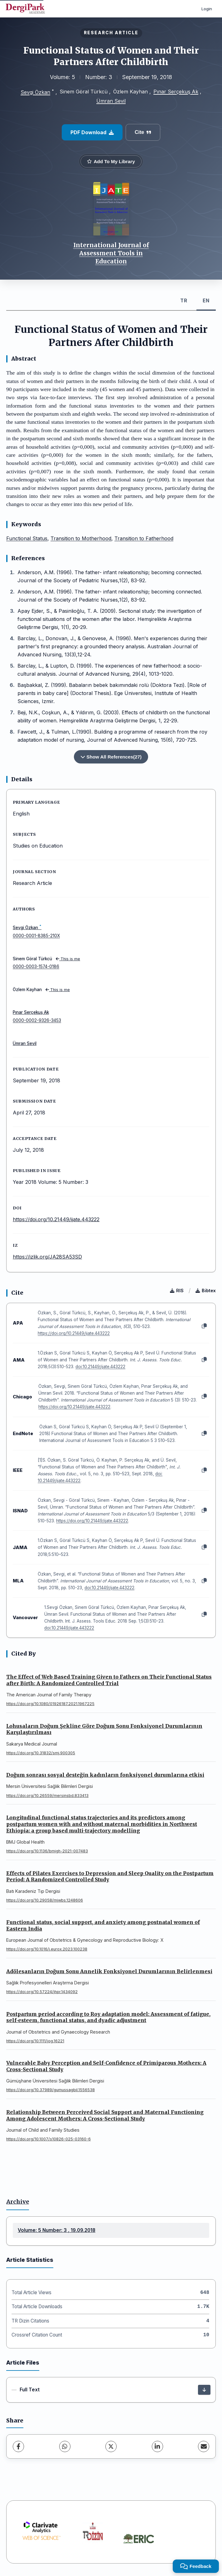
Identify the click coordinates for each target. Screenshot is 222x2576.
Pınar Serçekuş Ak (175, 91)
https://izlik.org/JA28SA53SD (47, 1257)
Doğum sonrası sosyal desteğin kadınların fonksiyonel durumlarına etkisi (105, 1775)
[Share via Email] (203, 2446)
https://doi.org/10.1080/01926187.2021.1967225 (50, 1703)
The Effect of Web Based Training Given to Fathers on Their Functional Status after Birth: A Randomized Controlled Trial (109, 1680)
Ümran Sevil (111, 101)
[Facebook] (18, 2446)
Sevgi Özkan (35, 92)
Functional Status (26, 538)
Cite (143, 132)
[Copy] (204, 1326)
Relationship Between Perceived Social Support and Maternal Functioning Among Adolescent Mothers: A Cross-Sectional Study (105, 2115)
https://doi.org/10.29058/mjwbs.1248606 (44, 1900)
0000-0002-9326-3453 (37, 1020)
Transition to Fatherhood (143, 538)
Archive (17, 2201)
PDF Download (92, 132)
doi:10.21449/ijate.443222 (100, 1366)
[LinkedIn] (157, 2446)
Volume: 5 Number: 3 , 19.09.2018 (56, 2230)
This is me (68, 959)
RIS (177, 1290)
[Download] (204, 2390)
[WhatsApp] (64, 2446)
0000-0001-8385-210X (36, 935)
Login (206, 8)
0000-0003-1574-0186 (36, 966)
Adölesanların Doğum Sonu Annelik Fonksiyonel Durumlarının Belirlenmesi (109, 1971)
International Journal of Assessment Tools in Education (111, 253)
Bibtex (205, 1290)
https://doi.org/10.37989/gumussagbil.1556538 (50, 2089)
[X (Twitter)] (111, 2446)
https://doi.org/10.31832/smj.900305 (40, 1753)
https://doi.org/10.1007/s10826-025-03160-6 (48, 2139)
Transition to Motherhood (81, 538)
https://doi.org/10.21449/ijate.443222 (56, 1219)
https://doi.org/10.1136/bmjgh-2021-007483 (47, 1851)
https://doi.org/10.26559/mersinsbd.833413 (47, 1795)
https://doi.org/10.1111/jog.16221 (35, 2041)
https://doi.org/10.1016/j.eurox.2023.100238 (46, 1949)
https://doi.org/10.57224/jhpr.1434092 (42, 1991)
